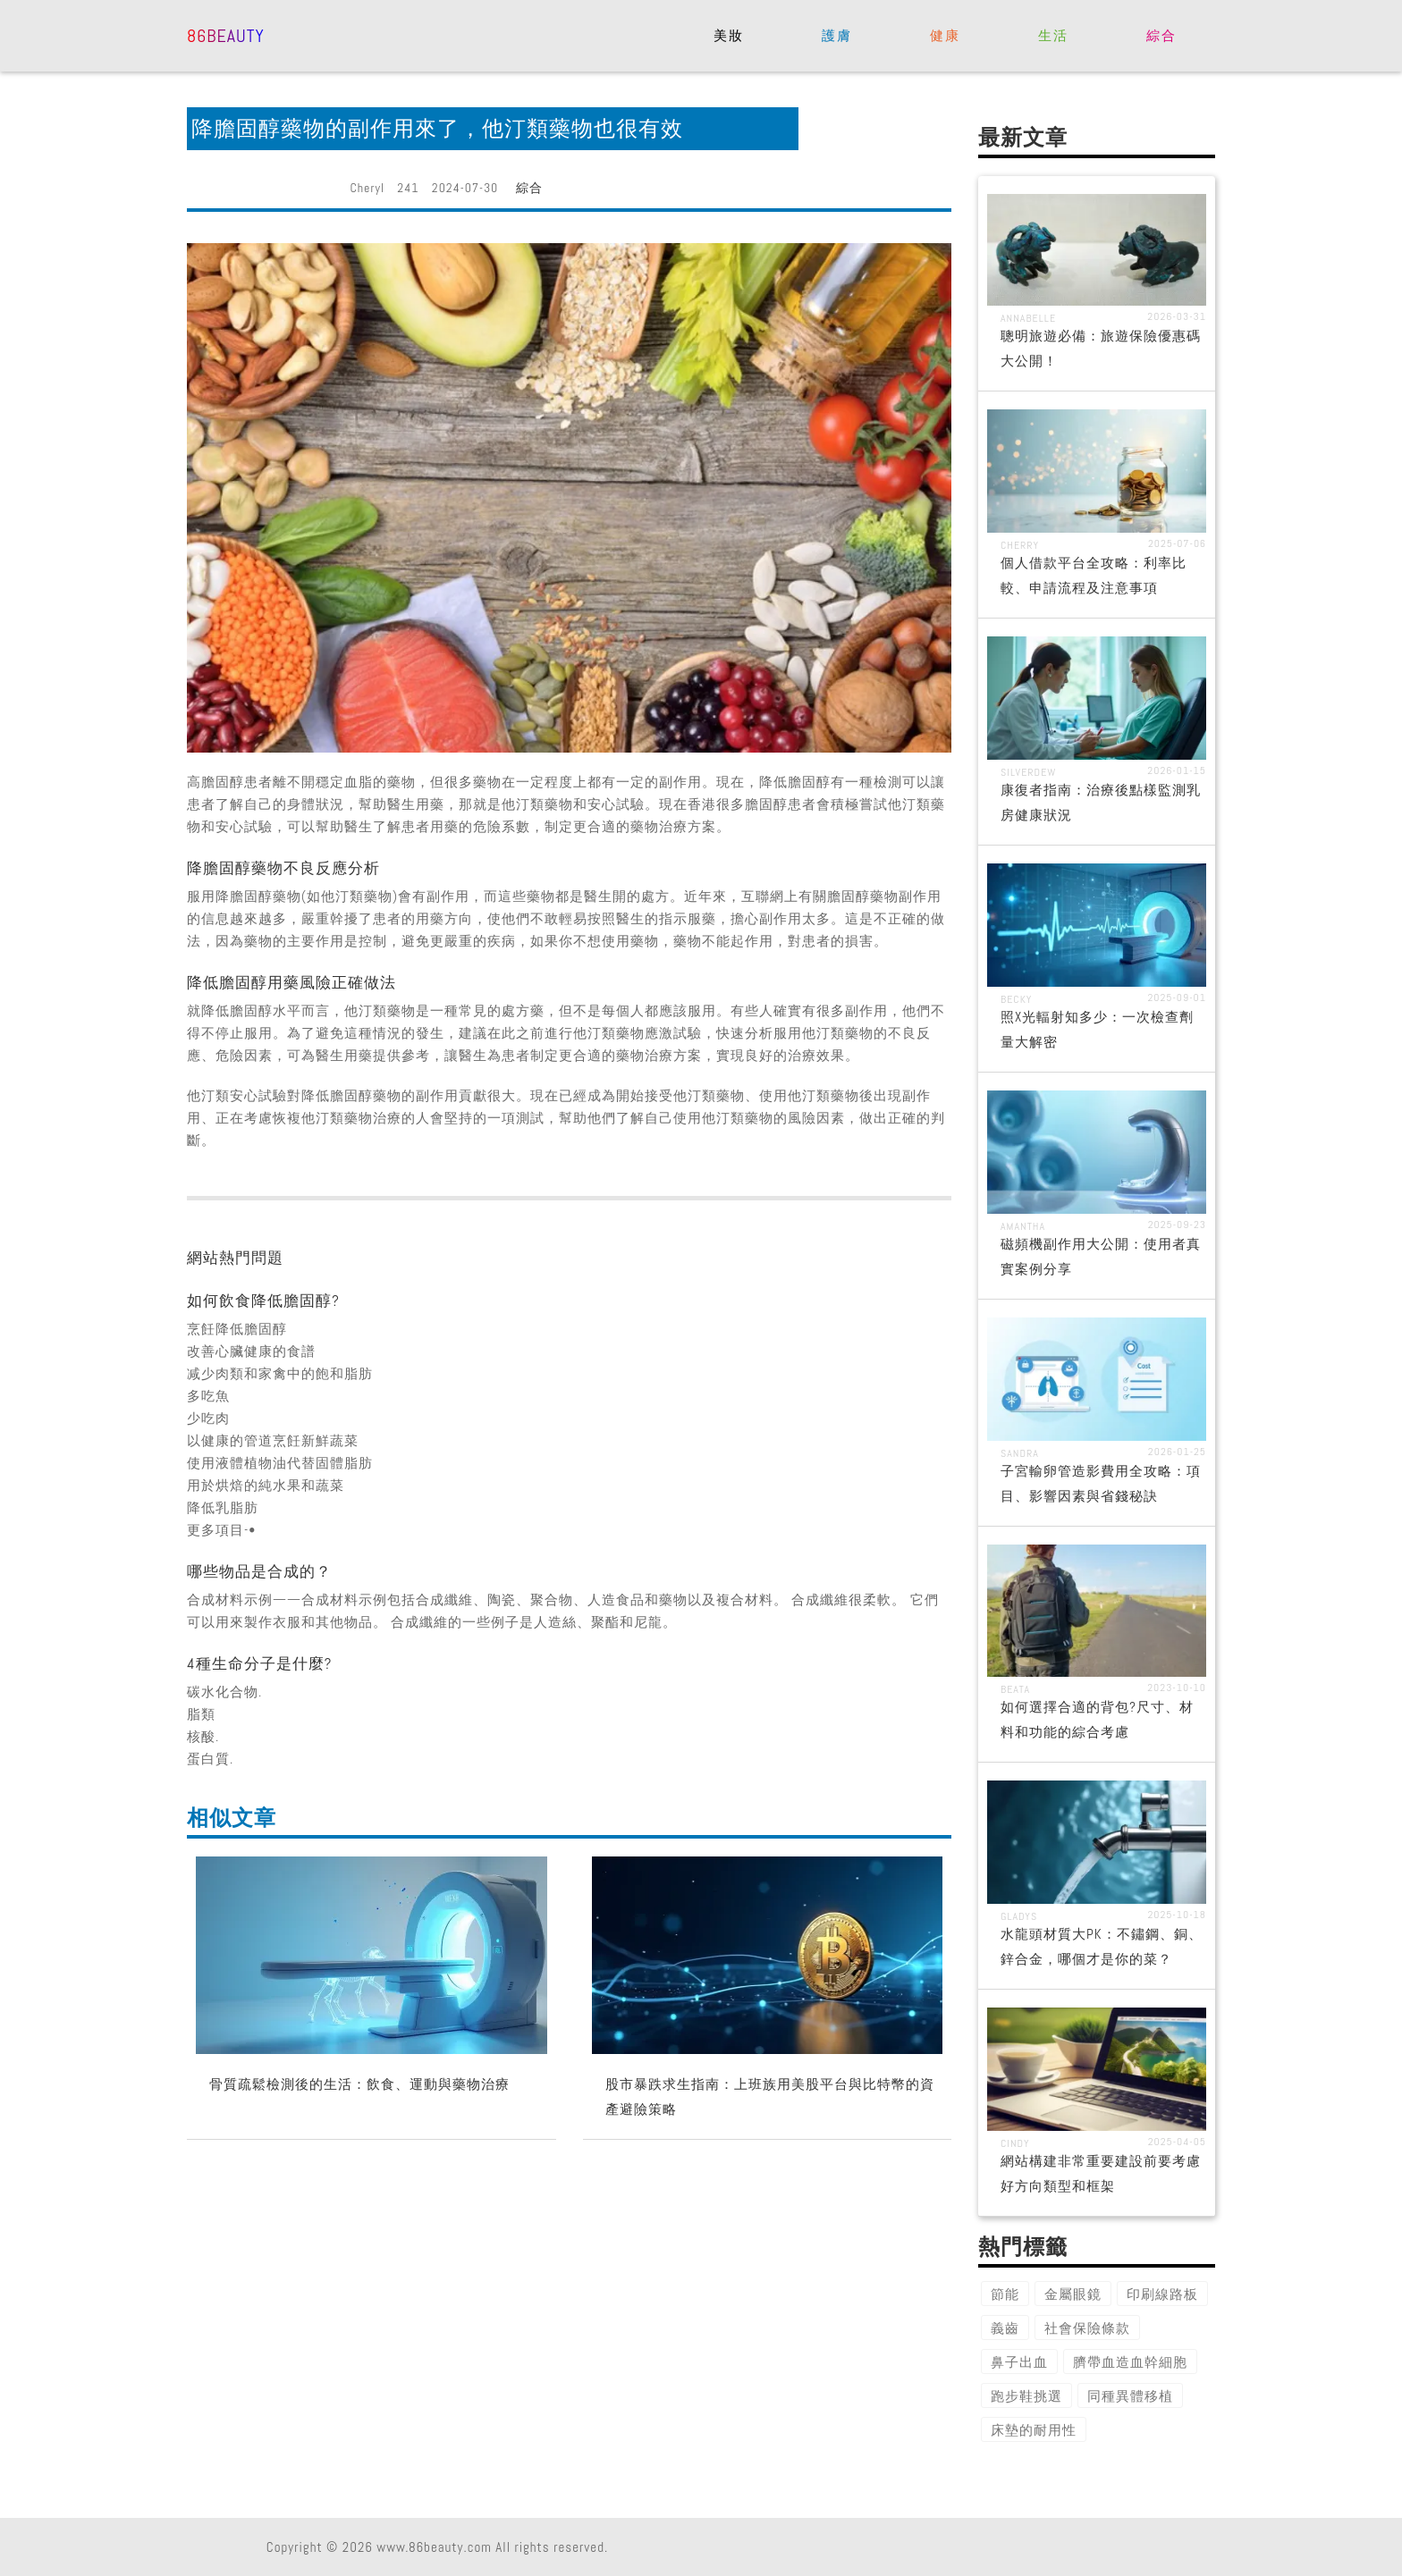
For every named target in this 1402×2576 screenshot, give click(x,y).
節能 (1005, 2294)
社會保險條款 (1087, 2327)
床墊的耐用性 (1034, 2429)
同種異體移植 (1130, 2395)
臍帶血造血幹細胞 (1130, 2361)
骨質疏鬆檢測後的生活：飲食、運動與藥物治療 (359, 2083)
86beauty (226, 34)
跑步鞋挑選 (1026, 2395)
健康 (944, 35)
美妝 (728, 35)
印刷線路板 (1162, 2294)
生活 (1053, 35)
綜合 (1161, 35)
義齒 (1005, 2327)
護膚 (836, 35)
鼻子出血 (1019, 2361)
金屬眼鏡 (1073, 2294)
